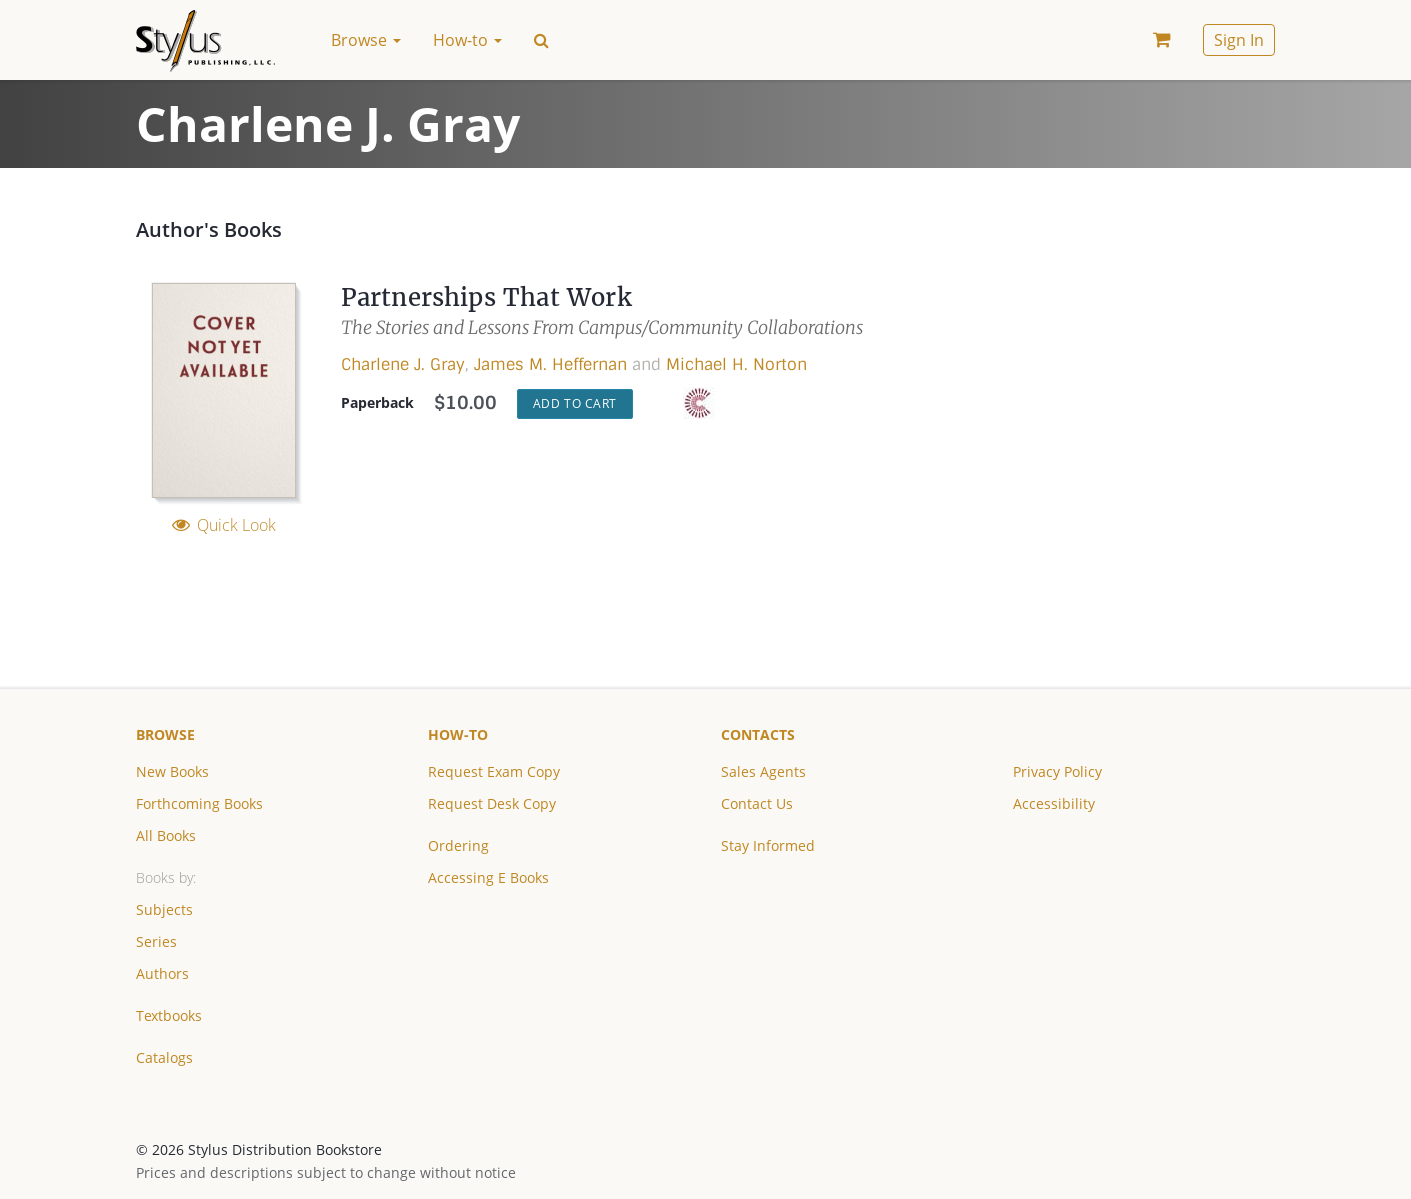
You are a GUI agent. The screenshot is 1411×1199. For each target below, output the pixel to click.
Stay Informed (768, 845)
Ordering (458, 845)
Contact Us (757, 803)
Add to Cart (575, 403)
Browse (165, 734)
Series (156, 941)
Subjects (164, 909)
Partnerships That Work (486, 297)
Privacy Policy (1057, 771)
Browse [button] (366, 40)
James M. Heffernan (550, 364)
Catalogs (164, 1057)
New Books (172, 771)
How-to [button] (467, 40)
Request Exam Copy (494, 771)
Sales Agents (763, 771)
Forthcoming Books (199, 803)
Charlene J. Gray (403, 364)
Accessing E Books (488, 877)
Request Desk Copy (492, 803)
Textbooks (169, 1015)
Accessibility (1054, 803)
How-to (458, 734)
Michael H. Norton (736, 364)
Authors (162, 973)
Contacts (758, 734)
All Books (166, 835)
